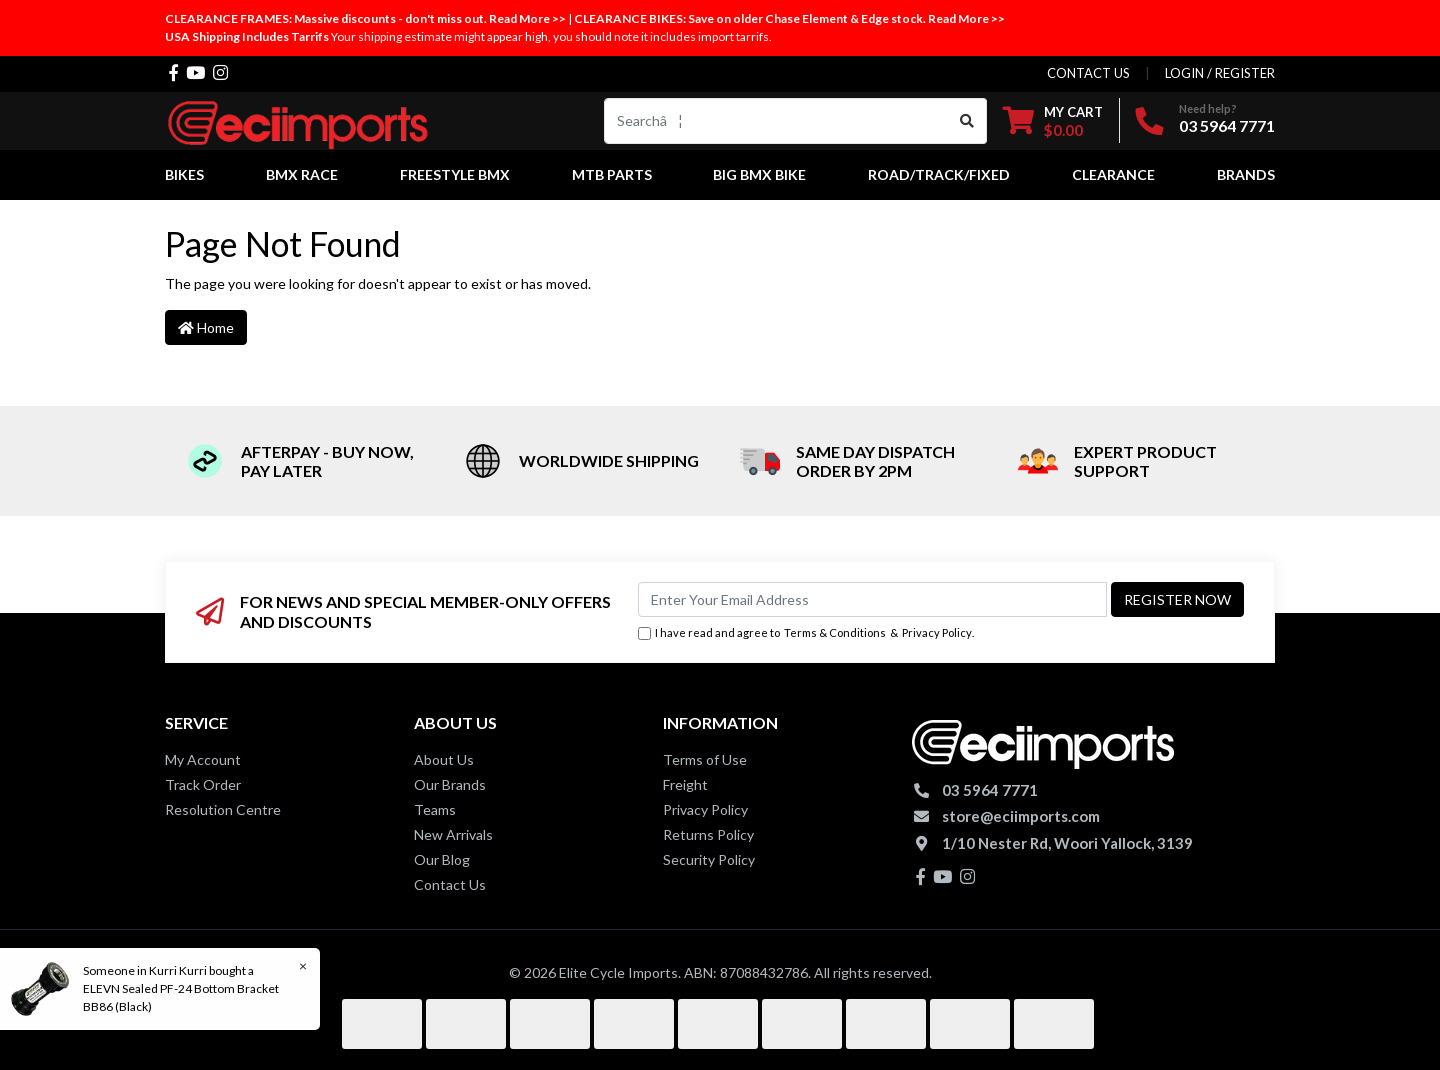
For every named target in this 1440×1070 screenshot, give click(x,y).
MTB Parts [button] (612, 174)
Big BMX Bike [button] (759, 174)
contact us (1088, 73)
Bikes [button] (184, 174)
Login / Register (1220, 73)
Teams (435, 809)
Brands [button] (1246, 174)
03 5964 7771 (1227, 125)
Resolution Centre (223, 809)
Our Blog (442, 859)
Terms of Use (705, 759)
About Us (444, 759)
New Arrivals (453, 834)
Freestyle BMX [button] (455, 174)
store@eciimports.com (1021, 816)
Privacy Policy (937, 632)
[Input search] (776, 121)
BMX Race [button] (302, 174)
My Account (203, 759)
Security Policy (709, 859)
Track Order (203, 784)
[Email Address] (872, 599)
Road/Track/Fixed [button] (939, 174)
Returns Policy (708, 834)
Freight (685, 784)
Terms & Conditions (835, 632)
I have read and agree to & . (806, 633)
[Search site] (967, 121)
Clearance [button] (1113, 174)
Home (206, 327)
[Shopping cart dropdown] (1053, 120)
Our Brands (450, 784)
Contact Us (450, 884)
